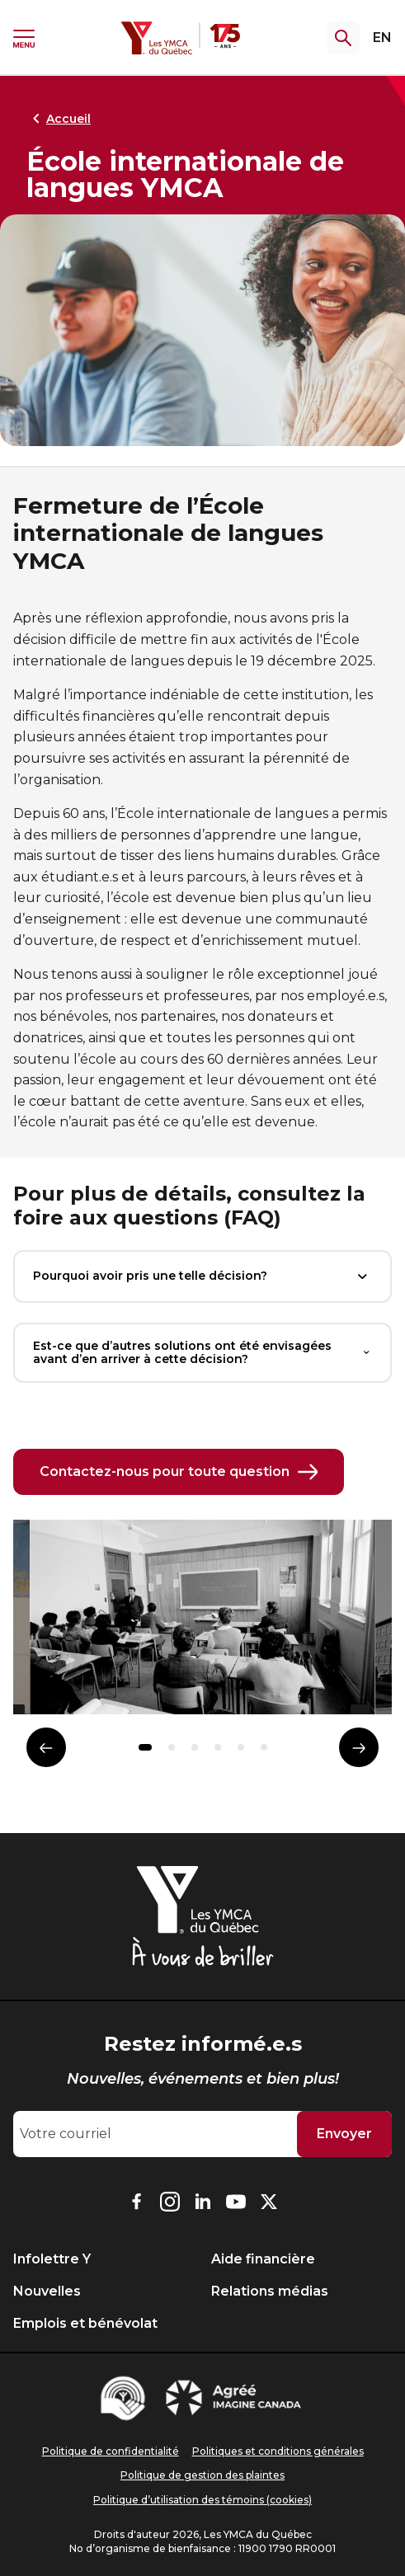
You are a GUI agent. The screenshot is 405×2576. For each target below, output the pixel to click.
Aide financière (263, 2259)
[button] (145, 1747)
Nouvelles (47, 2291)
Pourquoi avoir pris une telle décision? (202, 1276)
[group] (202, 1624)
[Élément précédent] (46, 1747)
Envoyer (344, 2133)
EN (382, 37)
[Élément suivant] (359, 1747)
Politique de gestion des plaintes (202, 2475)
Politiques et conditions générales (278, 2451)
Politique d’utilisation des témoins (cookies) (202, 2500)
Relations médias (269, 2291)
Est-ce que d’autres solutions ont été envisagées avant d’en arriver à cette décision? (202, 1352)
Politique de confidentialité (110, 2451)
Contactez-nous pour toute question (179, 1472)
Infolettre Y (52, 2259)
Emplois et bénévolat (85, 2323)
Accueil (58, 119)
